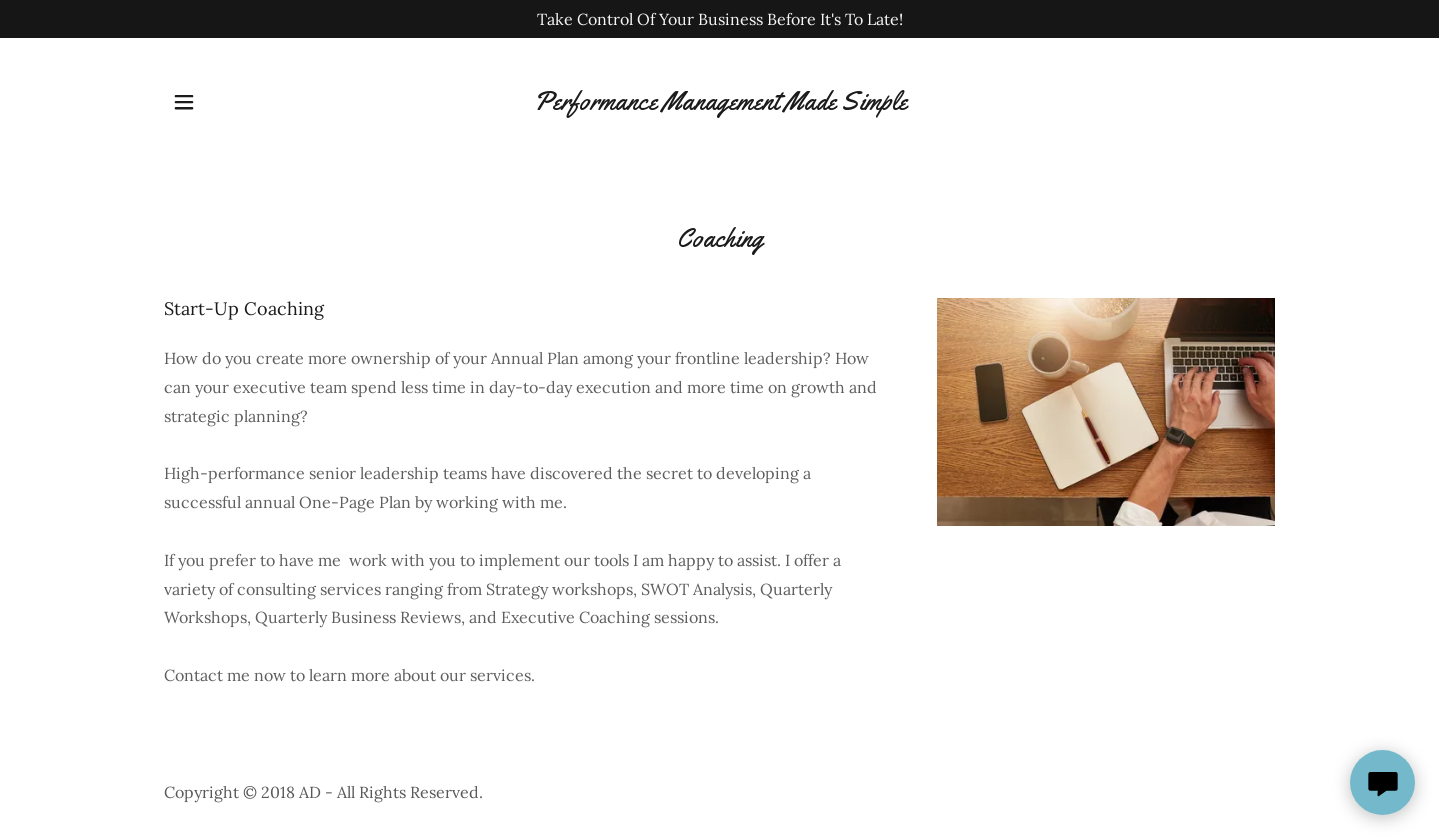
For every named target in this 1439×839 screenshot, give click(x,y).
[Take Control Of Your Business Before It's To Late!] (719, 19)
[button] (184, 102)
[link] (720, 101)
